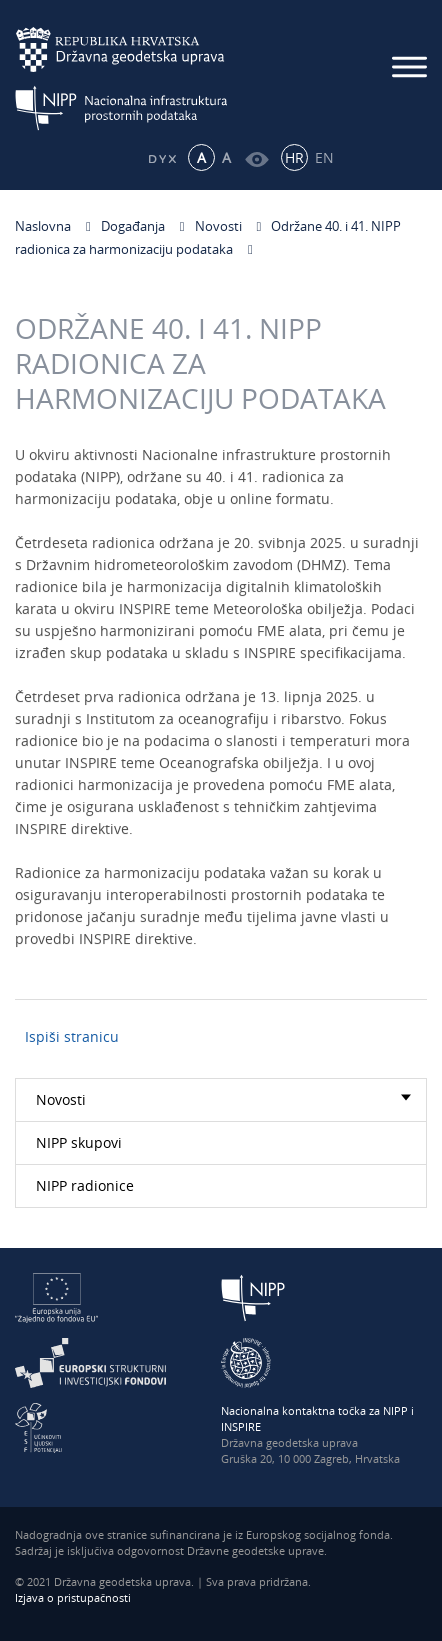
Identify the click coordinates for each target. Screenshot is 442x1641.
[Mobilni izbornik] (409, 67)
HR (294, 157)
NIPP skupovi (79, 1142)
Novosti (218, 226)
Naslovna (43, 226)
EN (324, 157)
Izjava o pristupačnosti (73, 1597)
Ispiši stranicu (72, 1036)
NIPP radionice (85, 1185)
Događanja (133, 226)
